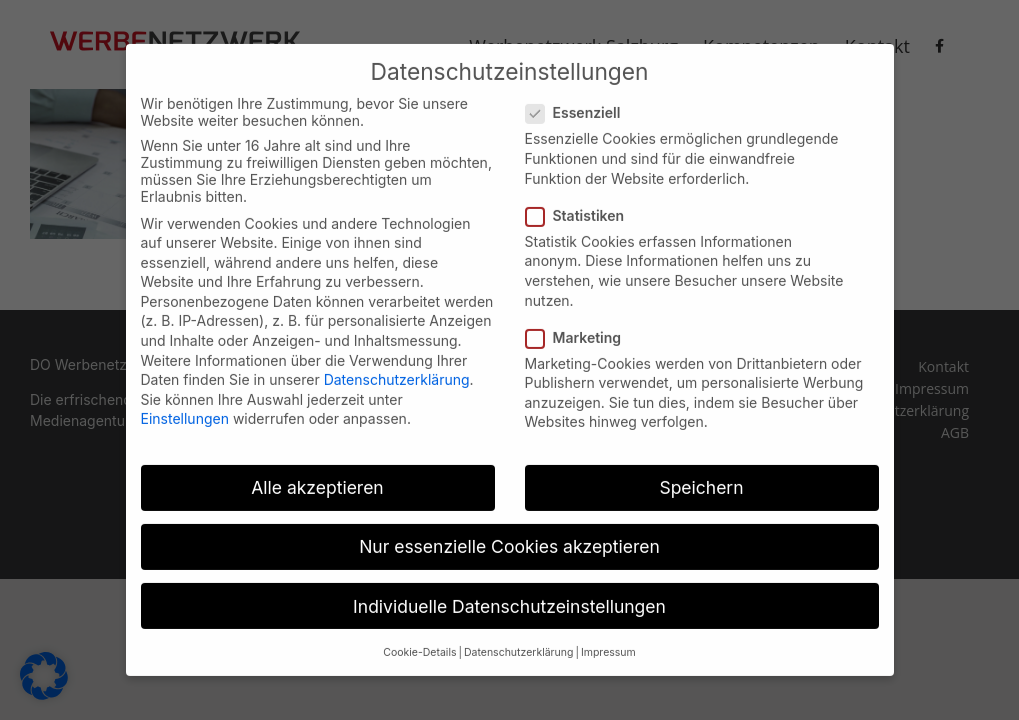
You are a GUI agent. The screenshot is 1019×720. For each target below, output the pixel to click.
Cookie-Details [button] (419, 639)
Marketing (582, 324)
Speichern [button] (701, 474)
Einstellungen (185, 406)
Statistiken (583, 202)
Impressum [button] (608, 639)
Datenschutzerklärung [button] (518, 639)
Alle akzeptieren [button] (317, 474)
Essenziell (581, 100)
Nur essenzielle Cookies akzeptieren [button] (509, 534)
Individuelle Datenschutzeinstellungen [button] (509, 593)
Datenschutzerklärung (397, 366)
